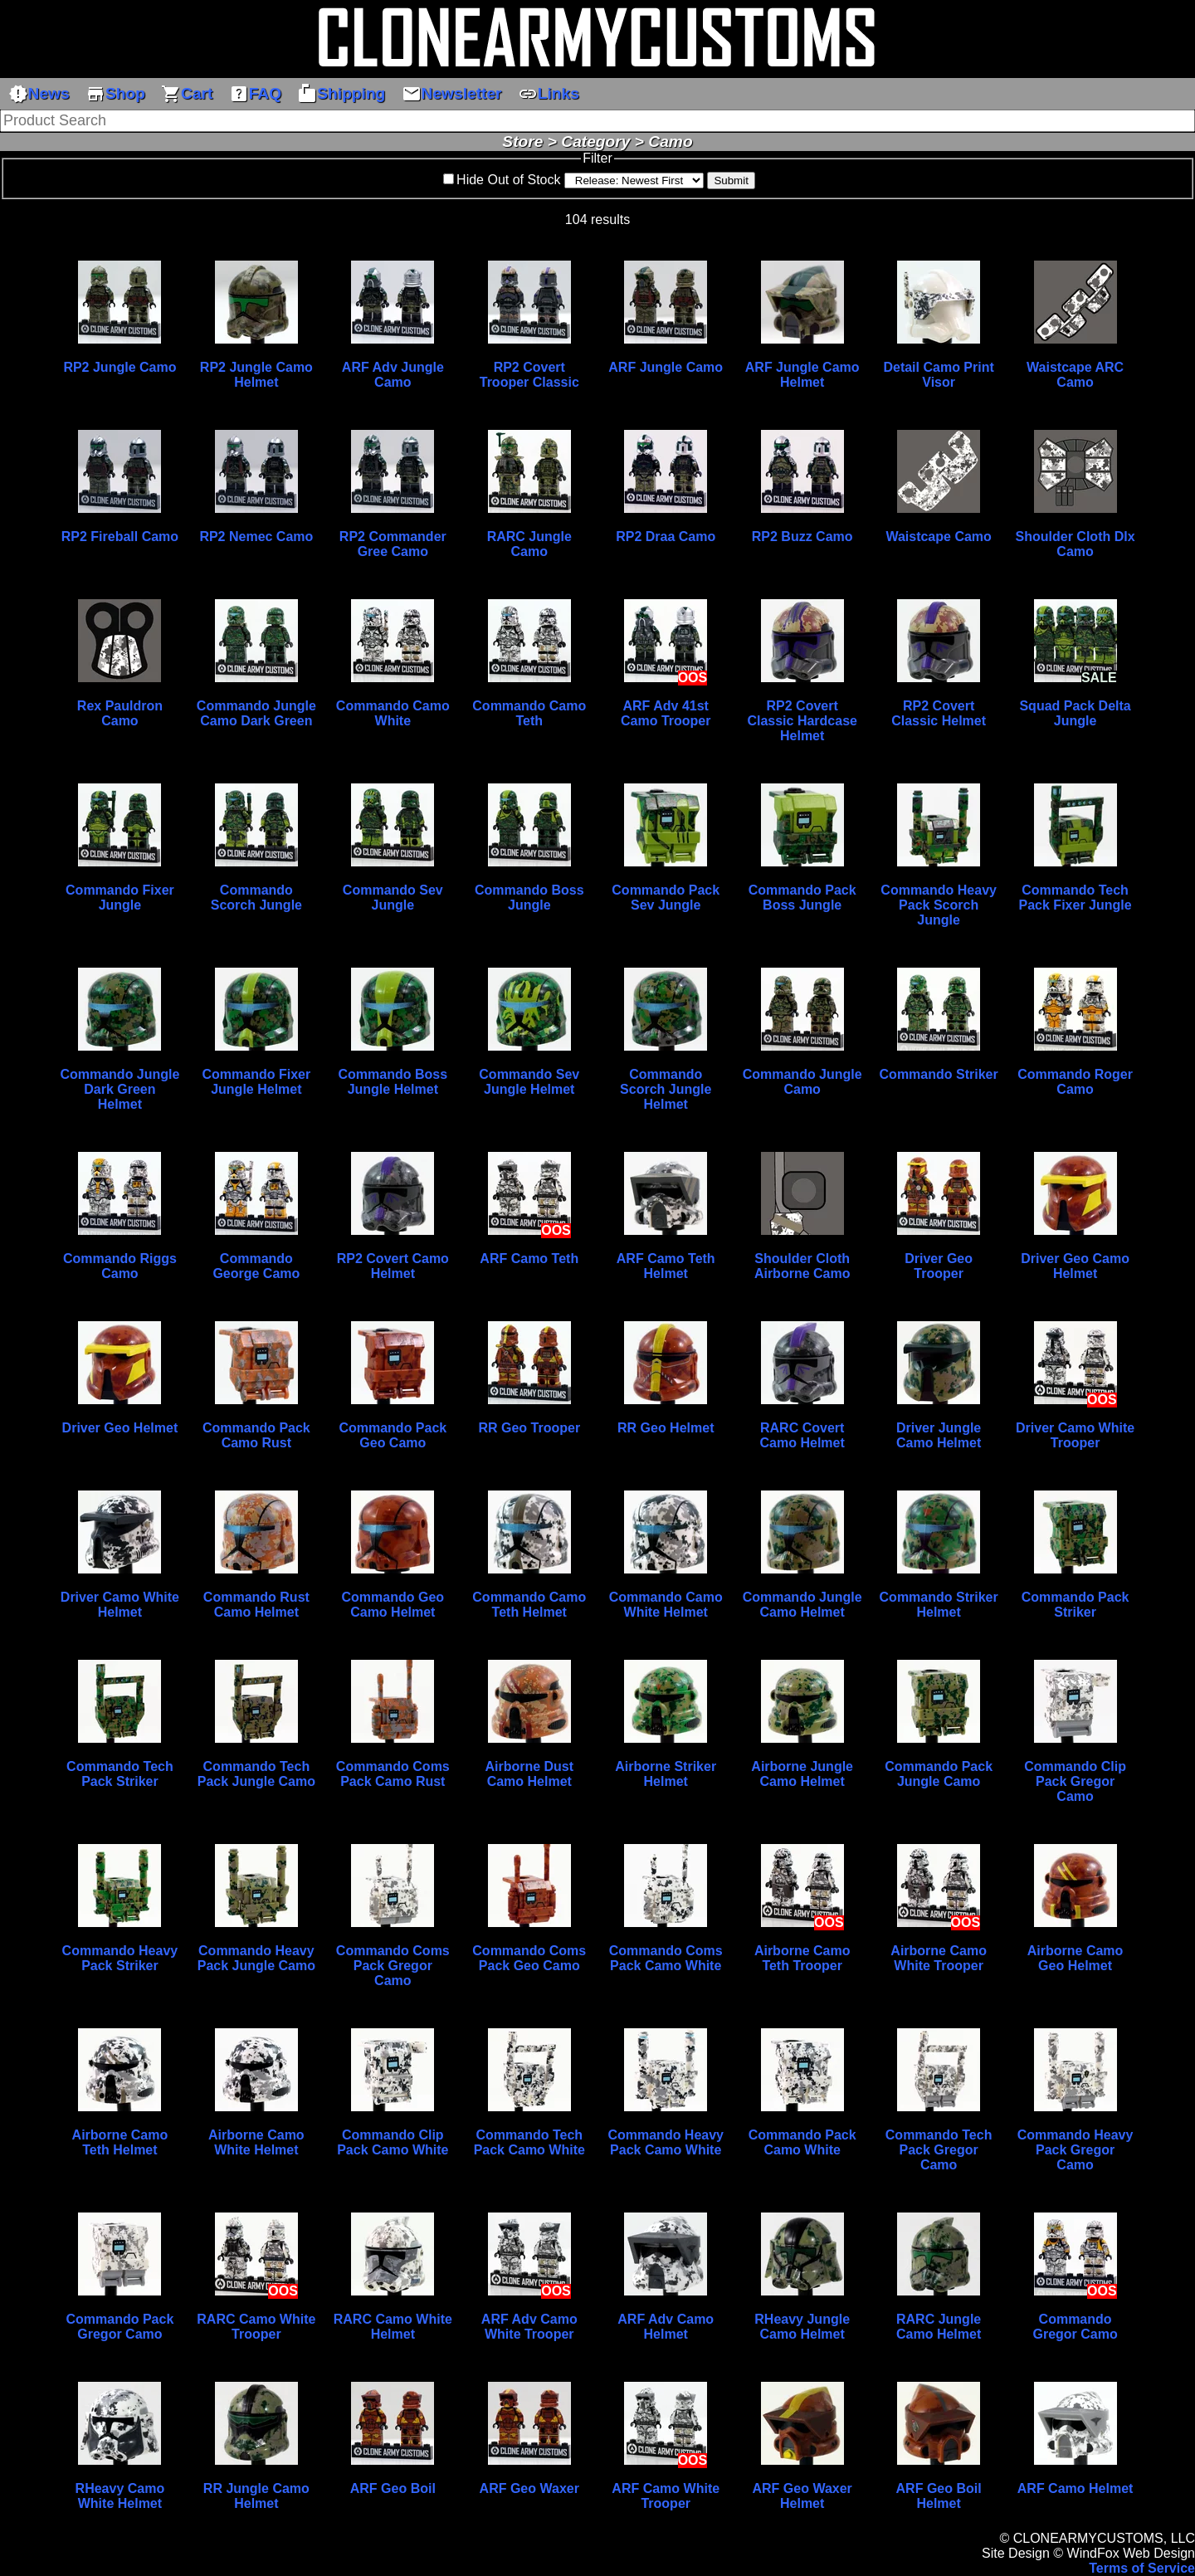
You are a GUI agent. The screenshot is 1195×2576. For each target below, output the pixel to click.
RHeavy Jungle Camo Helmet (802, 2326)
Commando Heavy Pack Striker (120, 1958)
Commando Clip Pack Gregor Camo (1075, 1781)
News (39, 94)
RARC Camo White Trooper (256, 2326)
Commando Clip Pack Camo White (392, 2142)
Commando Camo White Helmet (666, 1604)
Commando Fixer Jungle (120, 897)
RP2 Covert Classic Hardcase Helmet (802, 721)
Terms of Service (1142, 2568)
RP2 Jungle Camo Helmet (256, 374)
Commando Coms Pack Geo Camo (529, 1958)
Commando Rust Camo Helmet (256, 1604)
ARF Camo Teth (529, 1258)
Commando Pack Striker (1075, 1604)
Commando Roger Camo (1075, 1081)
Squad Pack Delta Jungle (1074, 713)
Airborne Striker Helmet (665, 1773)
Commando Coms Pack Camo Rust (393, 1773)
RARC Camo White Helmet (393, 2326)
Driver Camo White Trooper (1075, 1435)
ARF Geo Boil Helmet (939, 2495)
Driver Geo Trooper (939, 1266)
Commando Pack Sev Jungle (665, 897)
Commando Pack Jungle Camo (939, 1773)
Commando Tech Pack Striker (119, 1773)
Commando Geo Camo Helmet (393, 1604)
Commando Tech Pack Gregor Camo (939, 2150)
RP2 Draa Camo (665, 536)
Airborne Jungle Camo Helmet (802, 1773)
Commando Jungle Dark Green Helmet (119, 1089)
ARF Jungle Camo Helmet (802, 374)
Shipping (341, 94)
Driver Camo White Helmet (120, 1604)
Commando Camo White (393, 713)
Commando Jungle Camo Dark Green (256, 713)
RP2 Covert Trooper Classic (529, 374)
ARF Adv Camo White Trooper (529, 2326)
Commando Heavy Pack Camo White (665, 2142)
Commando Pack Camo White (802, 2142)
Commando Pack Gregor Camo (120, 2326)
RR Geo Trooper (529, 1428)
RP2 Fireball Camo (119, 536)
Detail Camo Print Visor (938, 374)
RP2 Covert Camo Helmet (393, 1266)
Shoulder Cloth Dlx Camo (1075, 544)
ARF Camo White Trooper (665, 2495)
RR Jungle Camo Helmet (256, 2495)
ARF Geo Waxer (529, 2488)
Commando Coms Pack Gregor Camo (393, 1966)
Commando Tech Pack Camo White (529, 2142)
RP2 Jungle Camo (119, 367)
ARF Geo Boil (393, 2488)
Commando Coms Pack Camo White (666, 1958)
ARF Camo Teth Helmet (666, 1266)
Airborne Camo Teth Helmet (120, 2142)
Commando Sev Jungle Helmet (529, 1081)
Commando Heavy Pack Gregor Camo (1075, 2150)
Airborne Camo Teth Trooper (802, 1958)
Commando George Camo (256, 1266)
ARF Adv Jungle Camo (393, 374)
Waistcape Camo (938, 536)
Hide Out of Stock (508, 180)
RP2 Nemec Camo (256, 536)
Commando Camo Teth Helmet (529, 1604)
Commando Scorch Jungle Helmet (665, 1089)
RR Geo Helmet (665, 1428)
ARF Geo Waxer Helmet (802, 2495)
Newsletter (452, 94)
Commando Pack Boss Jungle (802, 897)
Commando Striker (939, 1074)
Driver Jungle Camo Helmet (938, 1435)
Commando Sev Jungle (393, 897)
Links (548, 94)
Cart (186, 94)
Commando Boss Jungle (529, 897)
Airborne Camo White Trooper (938, 1958)
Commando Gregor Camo (1074, 2326)
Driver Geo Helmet (120, 1428)
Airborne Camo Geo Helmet (1075, 1958)
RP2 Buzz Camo (802, 536)
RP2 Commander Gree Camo (392, 544)
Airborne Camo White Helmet (256, 2142)
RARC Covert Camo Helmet (802, 1435)
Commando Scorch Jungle (256, 897)
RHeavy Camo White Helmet (120, 2495)
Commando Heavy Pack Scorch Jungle (938, 905)
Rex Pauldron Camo (120, 713)
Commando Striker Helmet (939, 1604)
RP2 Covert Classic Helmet (938, 713)
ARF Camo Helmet (1075, 2488)
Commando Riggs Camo (120, 1266)
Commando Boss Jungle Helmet (393, 1081)
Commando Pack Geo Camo (392, 1435)
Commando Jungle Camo (802, 1081)
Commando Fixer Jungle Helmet (256, 1081)
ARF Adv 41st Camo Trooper (665, 713)
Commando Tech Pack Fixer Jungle (1075, 897)
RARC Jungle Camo (529, 544)
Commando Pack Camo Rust (256, 1435)
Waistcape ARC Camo (1075, 374)
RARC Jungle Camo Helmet (938, 2326)
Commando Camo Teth (529, 713)
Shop (115, 94)
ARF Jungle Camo (665, 367)
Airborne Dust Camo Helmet (529, 1773)
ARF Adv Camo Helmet (665, 2326)
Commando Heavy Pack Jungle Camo (256, 1958)
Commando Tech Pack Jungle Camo (256, 1773)
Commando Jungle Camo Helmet (802, 1604)
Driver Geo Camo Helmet (1075, 1266)
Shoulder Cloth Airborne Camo (802, 1266)
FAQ (255, 94)
